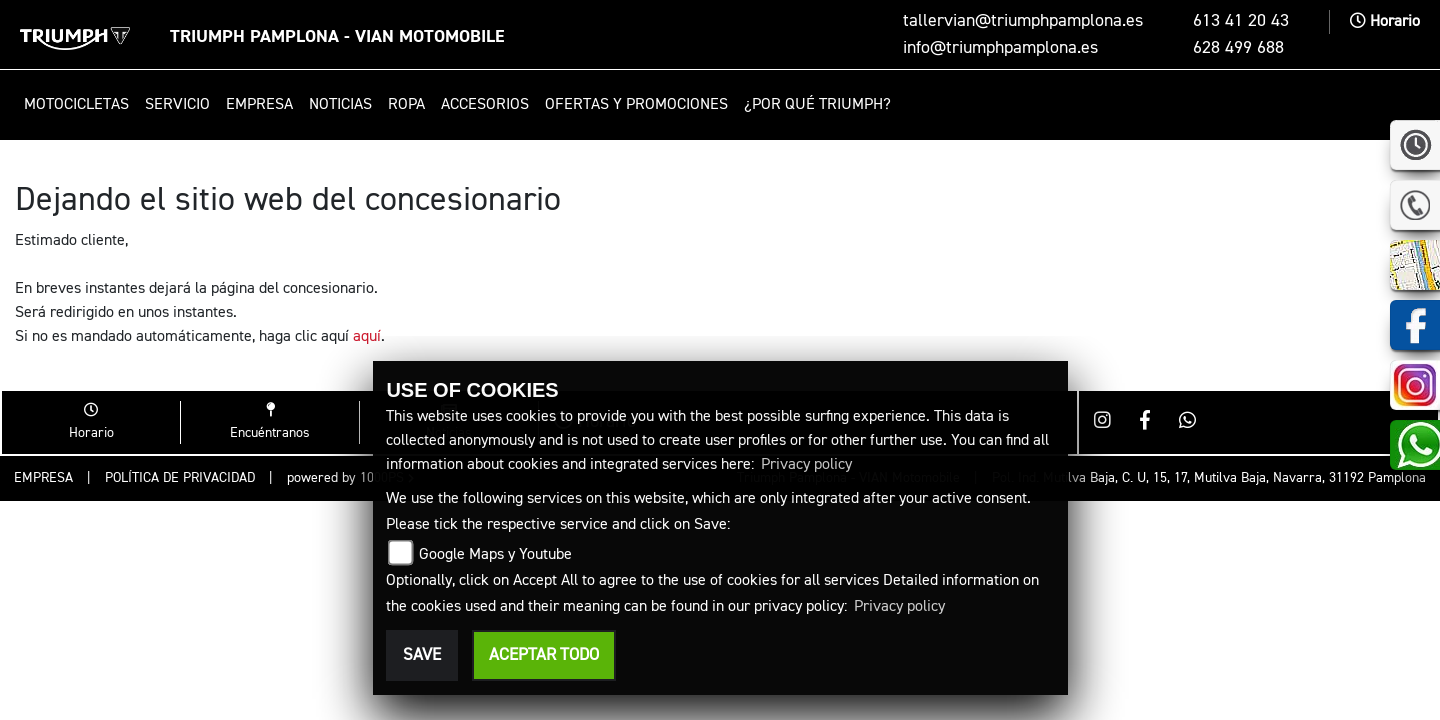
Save (422, 655)
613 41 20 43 (1241, 21)
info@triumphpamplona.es (1000, 48)
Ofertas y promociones (636, 105)
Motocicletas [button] (76, 105)
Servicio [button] (177, 105)
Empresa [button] (259, 105)
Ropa (406, 105)
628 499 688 (1238, 48)
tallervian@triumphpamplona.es (1023, 21)
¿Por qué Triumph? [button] (817, 105)
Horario (1385, 22)
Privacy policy (806, 465)
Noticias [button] (340, 105)
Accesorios (485, 105)
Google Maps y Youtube (495, 555)
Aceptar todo (544, 655)
